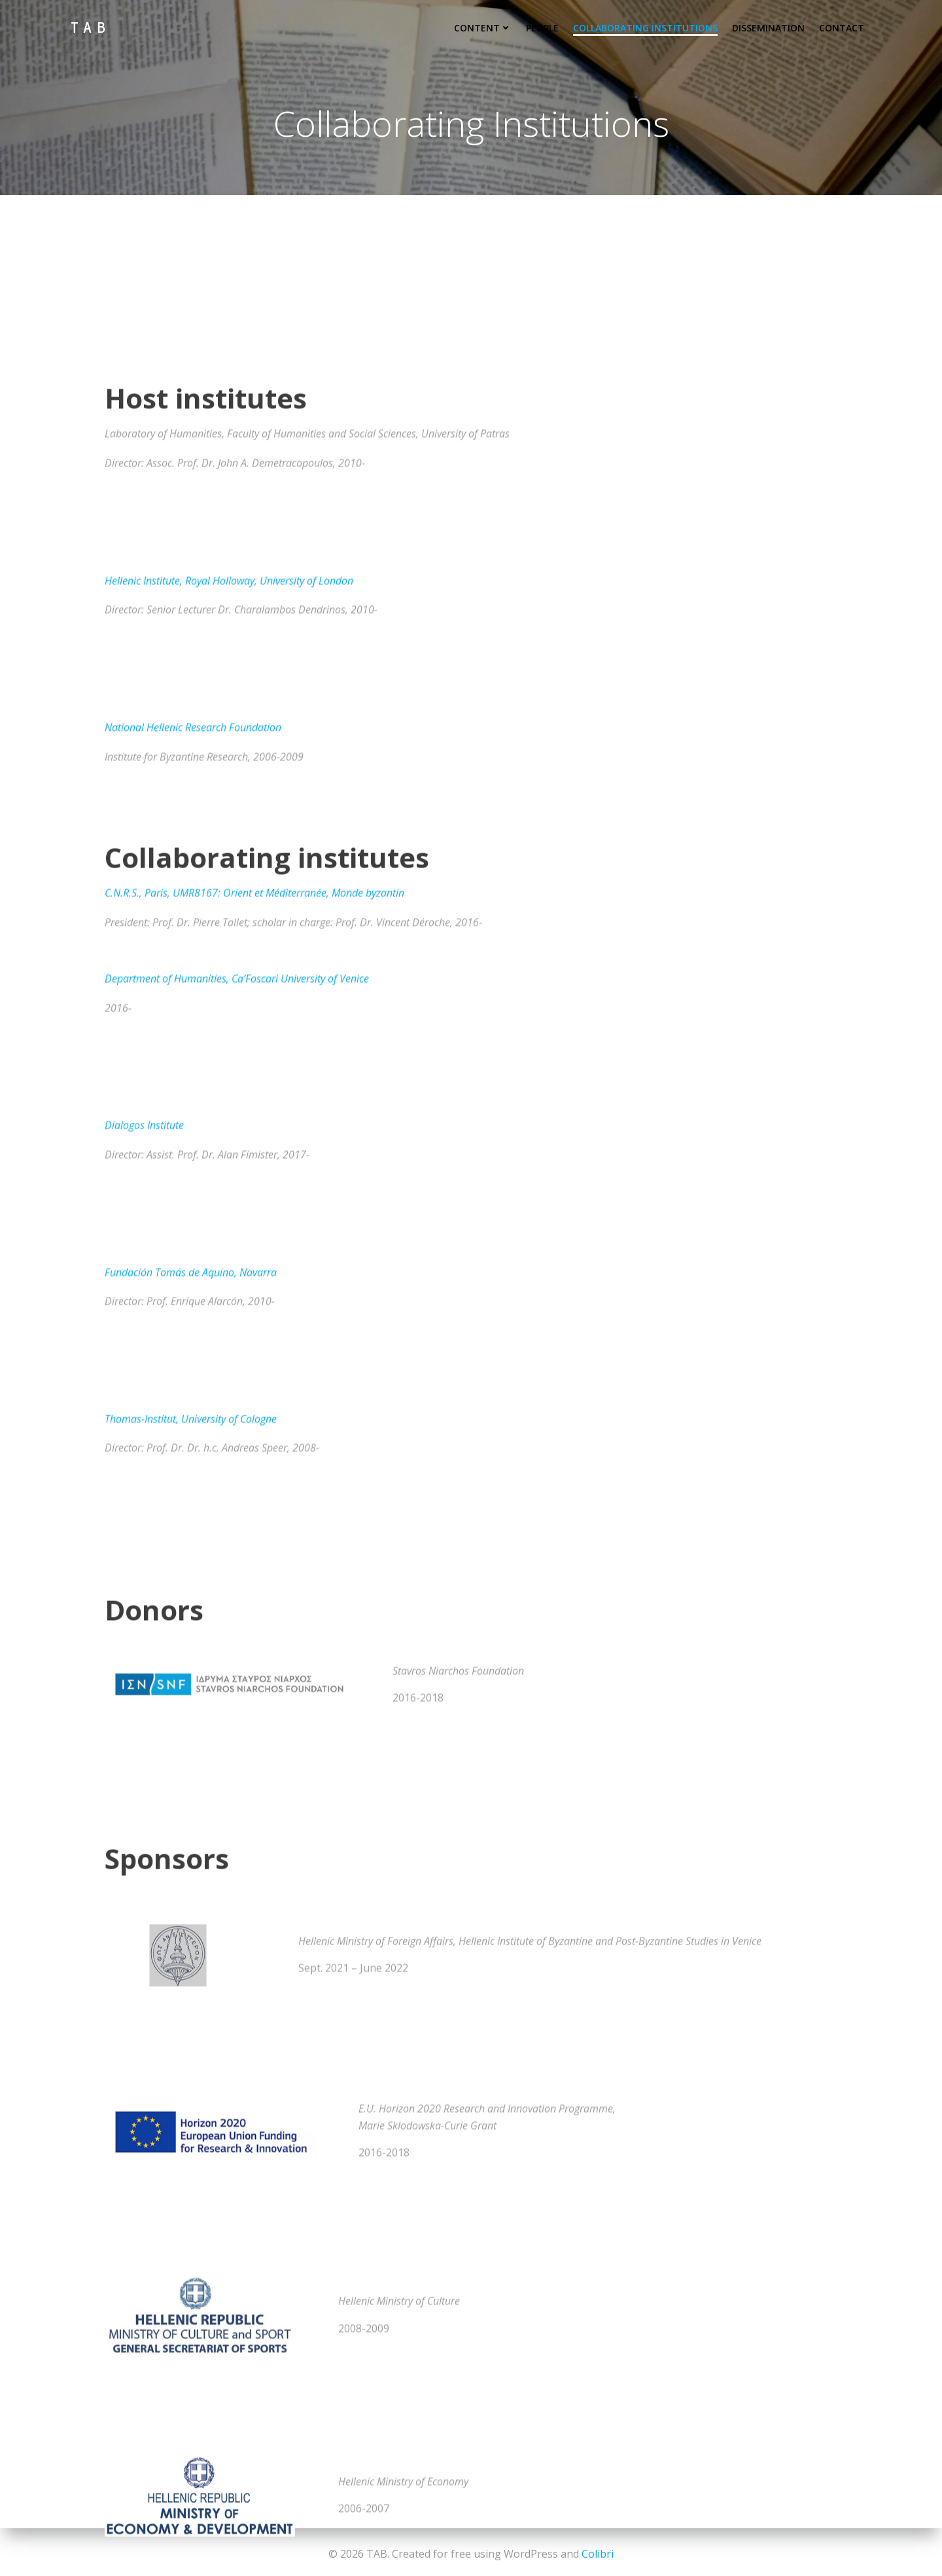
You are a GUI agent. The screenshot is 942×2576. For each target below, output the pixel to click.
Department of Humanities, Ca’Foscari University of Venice (237, 1613)
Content (485, 25)
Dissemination (771, 25)
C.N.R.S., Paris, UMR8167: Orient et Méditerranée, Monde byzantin (254, 1527)
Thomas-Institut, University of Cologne (191, 2053)
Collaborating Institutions (648, 25)
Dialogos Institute (144, 1760)
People (545, 25)
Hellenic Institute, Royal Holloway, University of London (229, 1215)
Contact (844, 25)
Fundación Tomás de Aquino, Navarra (191, 1906)
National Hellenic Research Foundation (193, 1361)
